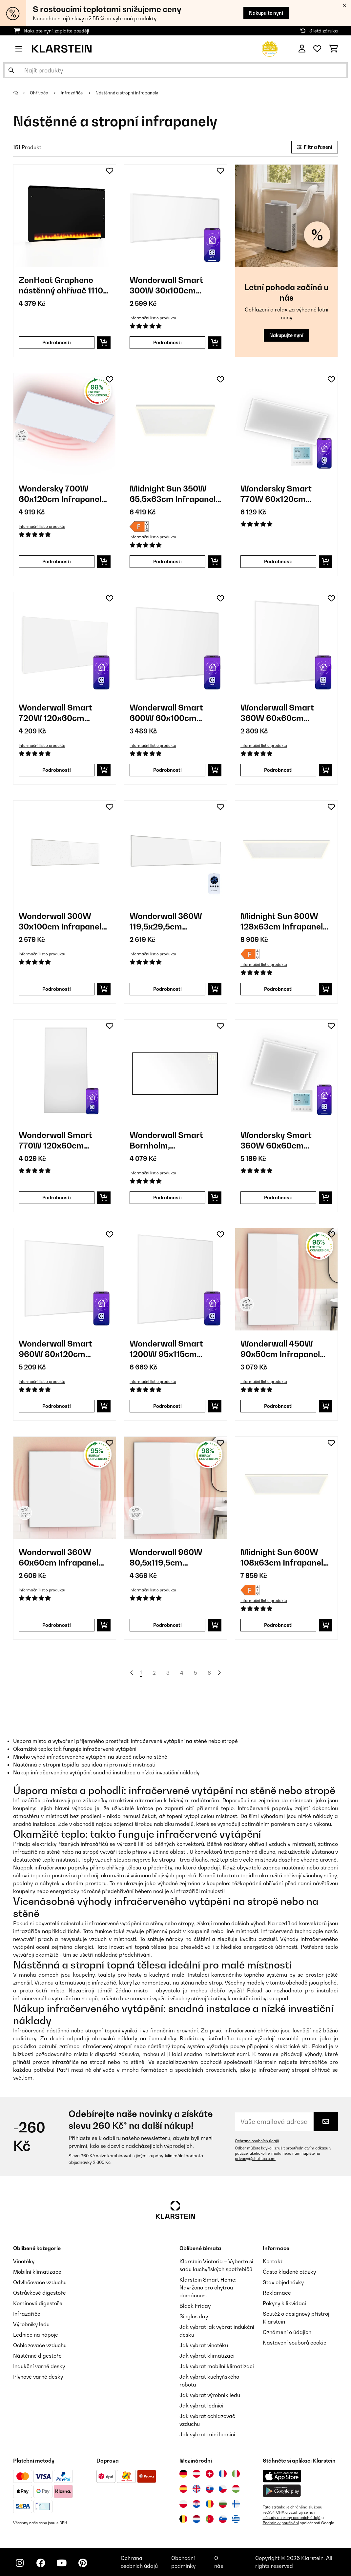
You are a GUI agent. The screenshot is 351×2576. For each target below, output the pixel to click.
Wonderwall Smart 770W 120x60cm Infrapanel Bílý (55, 1140)
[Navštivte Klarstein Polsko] (183, 2504)
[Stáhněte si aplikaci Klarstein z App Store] (282, 2476)
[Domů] (21, 92)
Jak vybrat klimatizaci (207, 2355)
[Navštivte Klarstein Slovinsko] (223, 2519)
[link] (64, 216)
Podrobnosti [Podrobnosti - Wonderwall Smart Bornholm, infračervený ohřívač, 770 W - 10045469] (167, 1197)
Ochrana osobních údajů (257, 2141)
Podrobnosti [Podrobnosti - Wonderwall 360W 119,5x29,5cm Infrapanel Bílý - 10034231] (167, 989)
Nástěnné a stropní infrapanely (127, 92)
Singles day (193, 2316)
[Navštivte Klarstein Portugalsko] (210, 2519)
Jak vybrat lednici (201, 2405)
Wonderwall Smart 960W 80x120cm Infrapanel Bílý (55, 1349)
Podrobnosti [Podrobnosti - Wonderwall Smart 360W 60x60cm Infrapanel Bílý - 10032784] (278, 770)
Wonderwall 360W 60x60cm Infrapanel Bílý (58, 1557)
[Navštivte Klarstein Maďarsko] (236, 2489)
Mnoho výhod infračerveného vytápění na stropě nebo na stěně (90, 1756)
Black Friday (195, 2306)
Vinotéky (23, 2261)
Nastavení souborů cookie (294, 2342)
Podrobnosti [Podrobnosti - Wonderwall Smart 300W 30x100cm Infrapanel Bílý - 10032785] (167, 342)
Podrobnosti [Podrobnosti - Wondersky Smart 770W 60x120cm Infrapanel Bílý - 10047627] (278, 561)
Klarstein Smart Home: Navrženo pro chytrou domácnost (208, 2287)
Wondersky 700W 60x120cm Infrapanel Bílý (60, 494)
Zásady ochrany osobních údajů (291, 2517)
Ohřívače (39, 92)
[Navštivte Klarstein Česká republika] (223, 2489)
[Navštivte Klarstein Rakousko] (196, 2474)
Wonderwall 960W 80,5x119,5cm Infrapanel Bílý (166, 1557)
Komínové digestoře (37, 2303)
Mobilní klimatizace (37, 2271)
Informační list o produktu (153, 318)
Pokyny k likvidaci (284, 2303)
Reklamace (277, 2292)
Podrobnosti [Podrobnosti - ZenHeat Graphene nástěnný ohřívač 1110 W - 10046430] (56, 342)
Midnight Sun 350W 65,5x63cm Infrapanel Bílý (173, 494)
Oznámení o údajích (287, 2332)
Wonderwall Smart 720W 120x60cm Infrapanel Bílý (55, 713)
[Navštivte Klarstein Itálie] (236, 2474)
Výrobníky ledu (31, 2324)
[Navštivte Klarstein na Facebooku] (40, 2563)
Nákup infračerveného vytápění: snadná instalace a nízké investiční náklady (106, 1772)
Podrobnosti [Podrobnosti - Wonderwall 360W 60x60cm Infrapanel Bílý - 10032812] (56, 1625)
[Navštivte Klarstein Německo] (183, 2474)
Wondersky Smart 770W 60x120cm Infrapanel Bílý (276, 494)
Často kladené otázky (289, 2271)
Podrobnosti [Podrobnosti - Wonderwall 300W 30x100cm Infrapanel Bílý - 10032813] (56, 989)
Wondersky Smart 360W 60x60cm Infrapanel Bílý (276, 1140)
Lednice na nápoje (35, 2334)
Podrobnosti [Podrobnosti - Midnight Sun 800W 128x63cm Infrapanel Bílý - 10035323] (278, 989)
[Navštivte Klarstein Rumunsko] (210, 2504)
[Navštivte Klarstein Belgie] (183, 2519)
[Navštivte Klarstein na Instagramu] (19, 2563)
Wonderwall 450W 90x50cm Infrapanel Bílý (280, 1349)
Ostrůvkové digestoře (39, 2292)
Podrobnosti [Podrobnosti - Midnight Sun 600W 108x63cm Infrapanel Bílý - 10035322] (278, 1625)
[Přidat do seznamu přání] (109, 170)
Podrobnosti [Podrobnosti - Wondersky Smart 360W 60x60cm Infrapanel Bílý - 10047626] (278, 1197)
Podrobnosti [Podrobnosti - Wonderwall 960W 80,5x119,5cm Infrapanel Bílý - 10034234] (167, 1625)
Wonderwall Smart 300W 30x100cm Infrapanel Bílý (166, 285)
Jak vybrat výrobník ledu (209, 2395)
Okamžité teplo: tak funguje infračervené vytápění (74, 1749)
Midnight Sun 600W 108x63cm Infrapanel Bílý (281, 1557)
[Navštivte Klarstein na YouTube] (61, 2563)
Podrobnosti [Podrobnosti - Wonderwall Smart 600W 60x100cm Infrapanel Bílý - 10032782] (167, 770)
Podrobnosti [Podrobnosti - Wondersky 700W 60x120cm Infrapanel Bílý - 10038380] (56, 561)
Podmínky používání (281, 2523)
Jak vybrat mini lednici (207, 2434)
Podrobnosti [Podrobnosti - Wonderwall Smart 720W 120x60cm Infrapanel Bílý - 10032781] (56, 770)
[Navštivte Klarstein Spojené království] (196, 2489)
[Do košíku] (104, 342)
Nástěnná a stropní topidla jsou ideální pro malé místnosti (84, 1764)
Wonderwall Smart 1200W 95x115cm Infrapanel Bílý (166, 1349)
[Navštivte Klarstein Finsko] (236, 2504)
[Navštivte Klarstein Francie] (223, 2474)
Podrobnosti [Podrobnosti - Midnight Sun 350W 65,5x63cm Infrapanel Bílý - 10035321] (167, 561)
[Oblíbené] (317, 49)
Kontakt (272, 2261)
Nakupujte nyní (266, 13)
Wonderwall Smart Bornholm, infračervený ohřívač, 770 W (171, 1140)
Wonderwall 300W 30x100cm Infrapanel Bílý (60, 921)
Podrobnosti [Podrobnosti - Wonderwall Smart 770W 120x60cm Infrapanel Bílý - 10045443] (56, 1197)
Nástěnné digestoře (37, 2355)
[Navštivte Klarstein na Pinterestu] (82, 2563)
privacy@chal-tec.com (255, 2158)
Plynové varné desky (38, 2376)
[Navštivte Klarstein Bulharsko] (223, 2504)
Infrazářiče (72, 92)
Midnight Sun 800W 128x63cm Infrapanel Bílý (281, 921)
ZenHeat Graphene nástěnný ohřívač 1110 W (61, 285)
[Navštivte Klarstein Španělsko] (183, 2489)
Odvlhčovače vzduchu (40, 2282)
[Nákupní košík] (333, 49)
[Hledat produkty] (175, 70)
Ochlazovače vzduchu (40, 2345)
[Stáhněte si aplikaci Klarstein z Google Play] (282, 2491)
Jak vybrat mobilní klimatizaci (216, 2366)
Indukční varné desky (39, 2366)
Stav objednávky (283, 2282)
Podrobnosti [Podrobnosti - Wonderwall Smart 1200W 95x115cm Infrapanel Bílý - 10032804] (167, 1406)
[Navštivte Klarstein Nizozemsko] (196, 2519)
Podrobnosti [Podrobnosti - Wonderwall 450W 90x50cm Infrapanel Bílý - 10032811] (278, 1406)
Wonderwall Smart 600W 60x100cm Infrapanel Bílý (166, 713)
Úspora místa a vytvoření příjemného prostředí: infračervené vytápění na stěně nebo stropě (125, 1741)
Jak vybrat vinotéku (203, 2345)
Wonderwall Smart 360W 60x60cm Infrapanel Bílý (277, 713)
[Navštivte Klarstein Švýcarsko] (210, 2474)
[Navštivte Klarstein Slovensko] (210, 2489)
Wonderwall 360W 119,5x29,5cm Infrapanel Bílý (166, 921)
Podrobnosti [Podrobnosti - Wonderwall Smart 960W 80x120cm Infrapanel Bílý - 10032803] (56, 1406)
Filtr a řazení (314, 147)
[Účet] (302, 49)
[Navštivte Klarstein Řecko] (236, 2519)
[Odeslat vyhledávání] (11, 70)
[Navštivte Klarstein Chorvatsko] (196, 2504)
